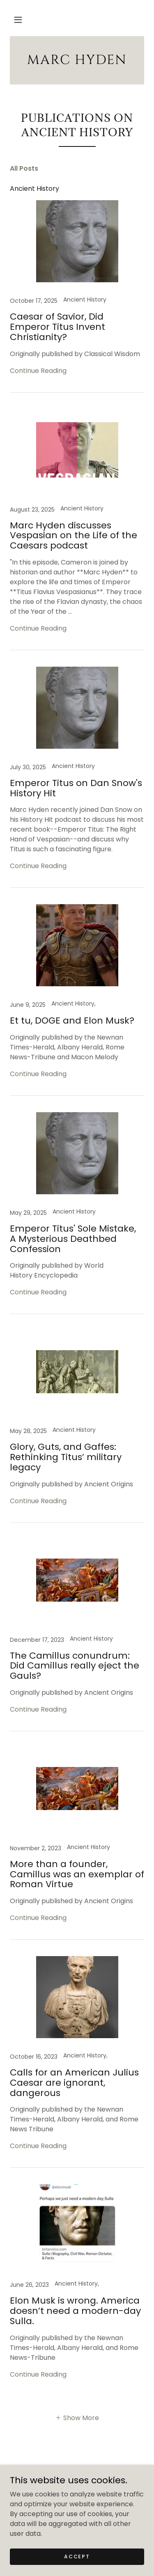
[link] (77, 60)
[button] (18, 19)
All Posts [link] (24, 168)
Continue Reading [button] (38, 370)
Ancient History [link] (34, 188)
